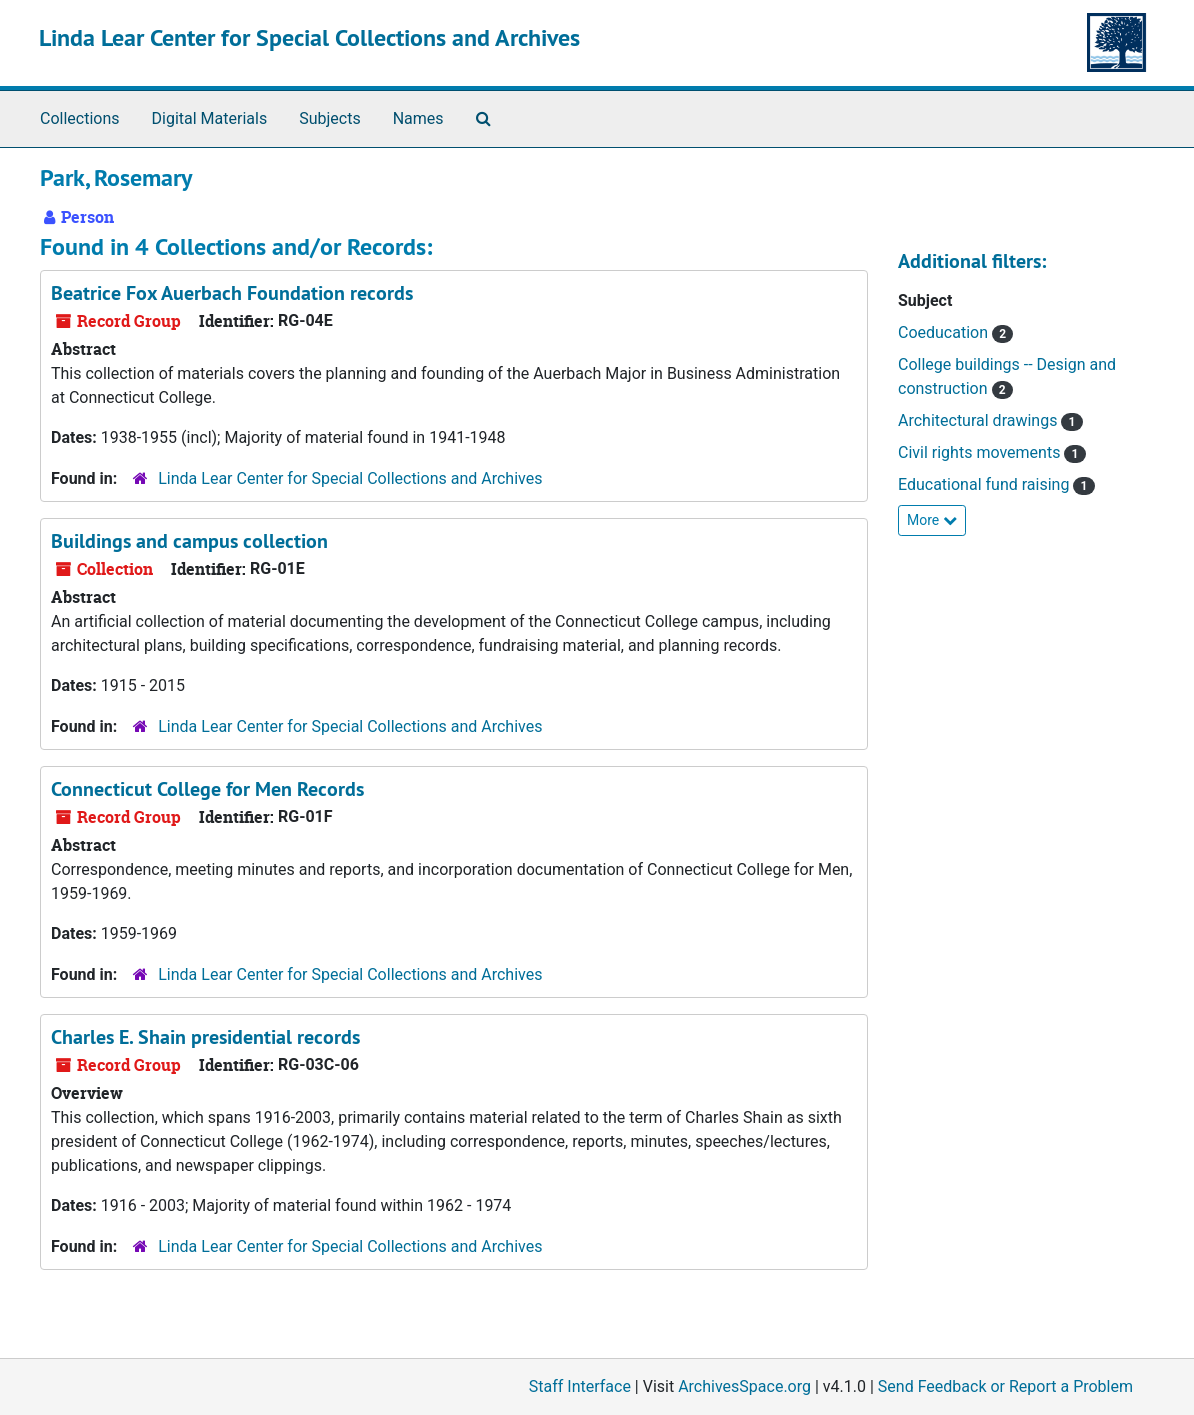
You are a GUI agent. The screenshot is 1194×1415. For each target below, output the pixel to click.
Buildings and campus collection (189, 541)
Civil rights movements (981, 452)
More (932, 520)
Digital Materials (210, 118)
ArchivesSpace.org (744, 1386)
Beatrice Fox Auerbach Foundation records (232, 293)
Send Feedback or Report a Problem (1005, 1386)
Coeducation (945, 332)
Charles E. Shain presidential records (205, 1037)
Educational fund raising (985, 484)
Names (418, 118)
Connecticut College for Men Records (207, 789)
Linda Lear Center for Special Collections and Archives (309, 37)
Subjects (329, 118)
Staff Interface (580, 1386)
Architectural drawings (979, 420)
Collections (80, 118)
